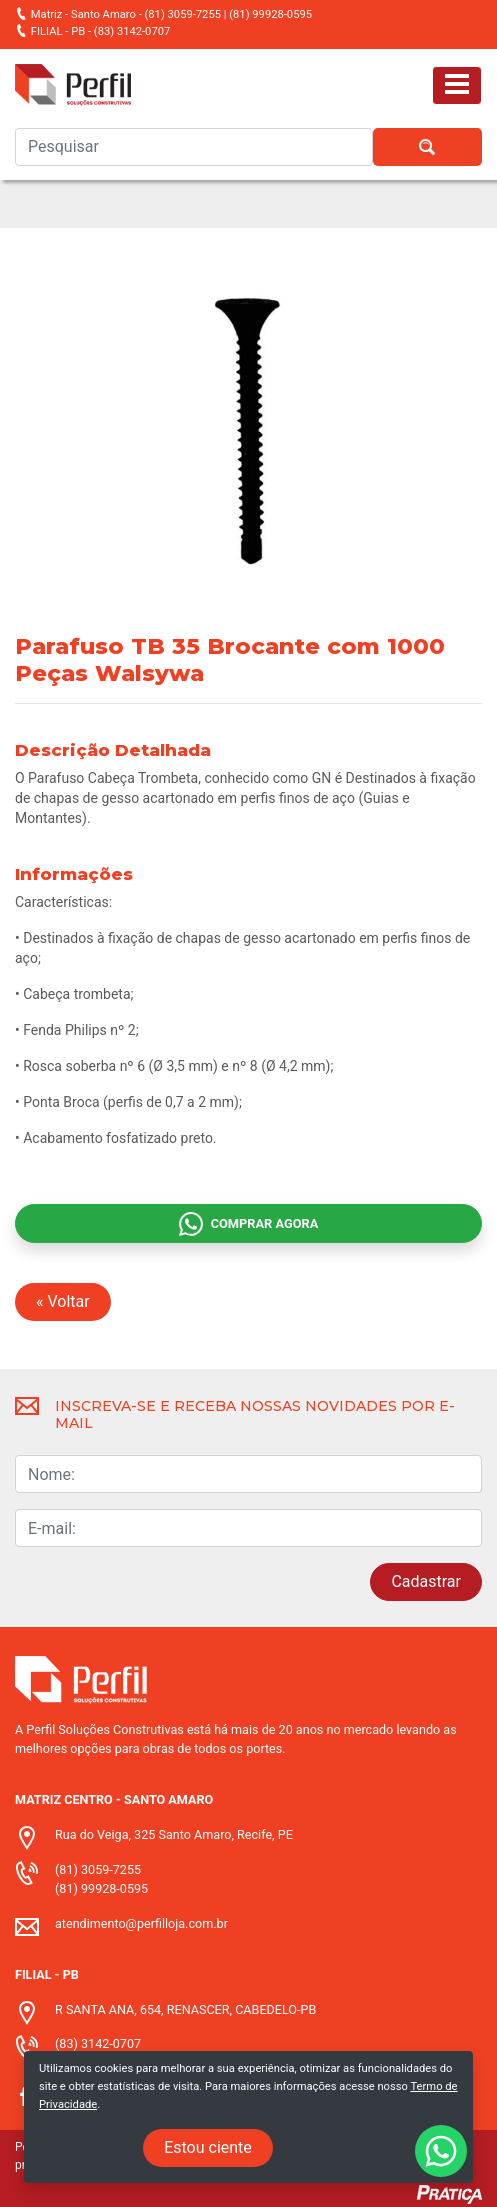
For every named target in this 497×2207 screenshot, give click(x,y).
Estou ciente (208, 2147)
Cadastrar (426, 1581)
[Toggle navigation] (457, 85)
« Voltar (63, 1301)
